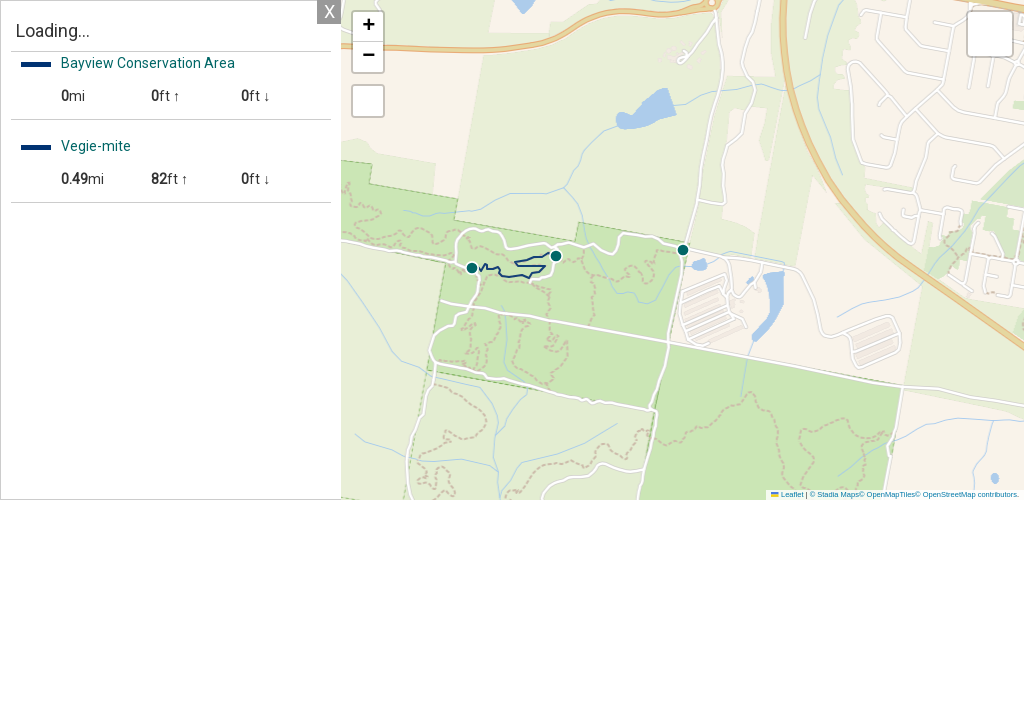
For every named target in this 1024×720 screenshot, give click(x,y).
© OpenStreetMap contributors (966, 494)
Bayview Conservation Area (148, 63)
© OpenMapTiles (887, 494)
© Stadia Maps (834, 494)
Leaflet (787, 494)
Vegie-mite (96, 146)
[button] (726, 256)
